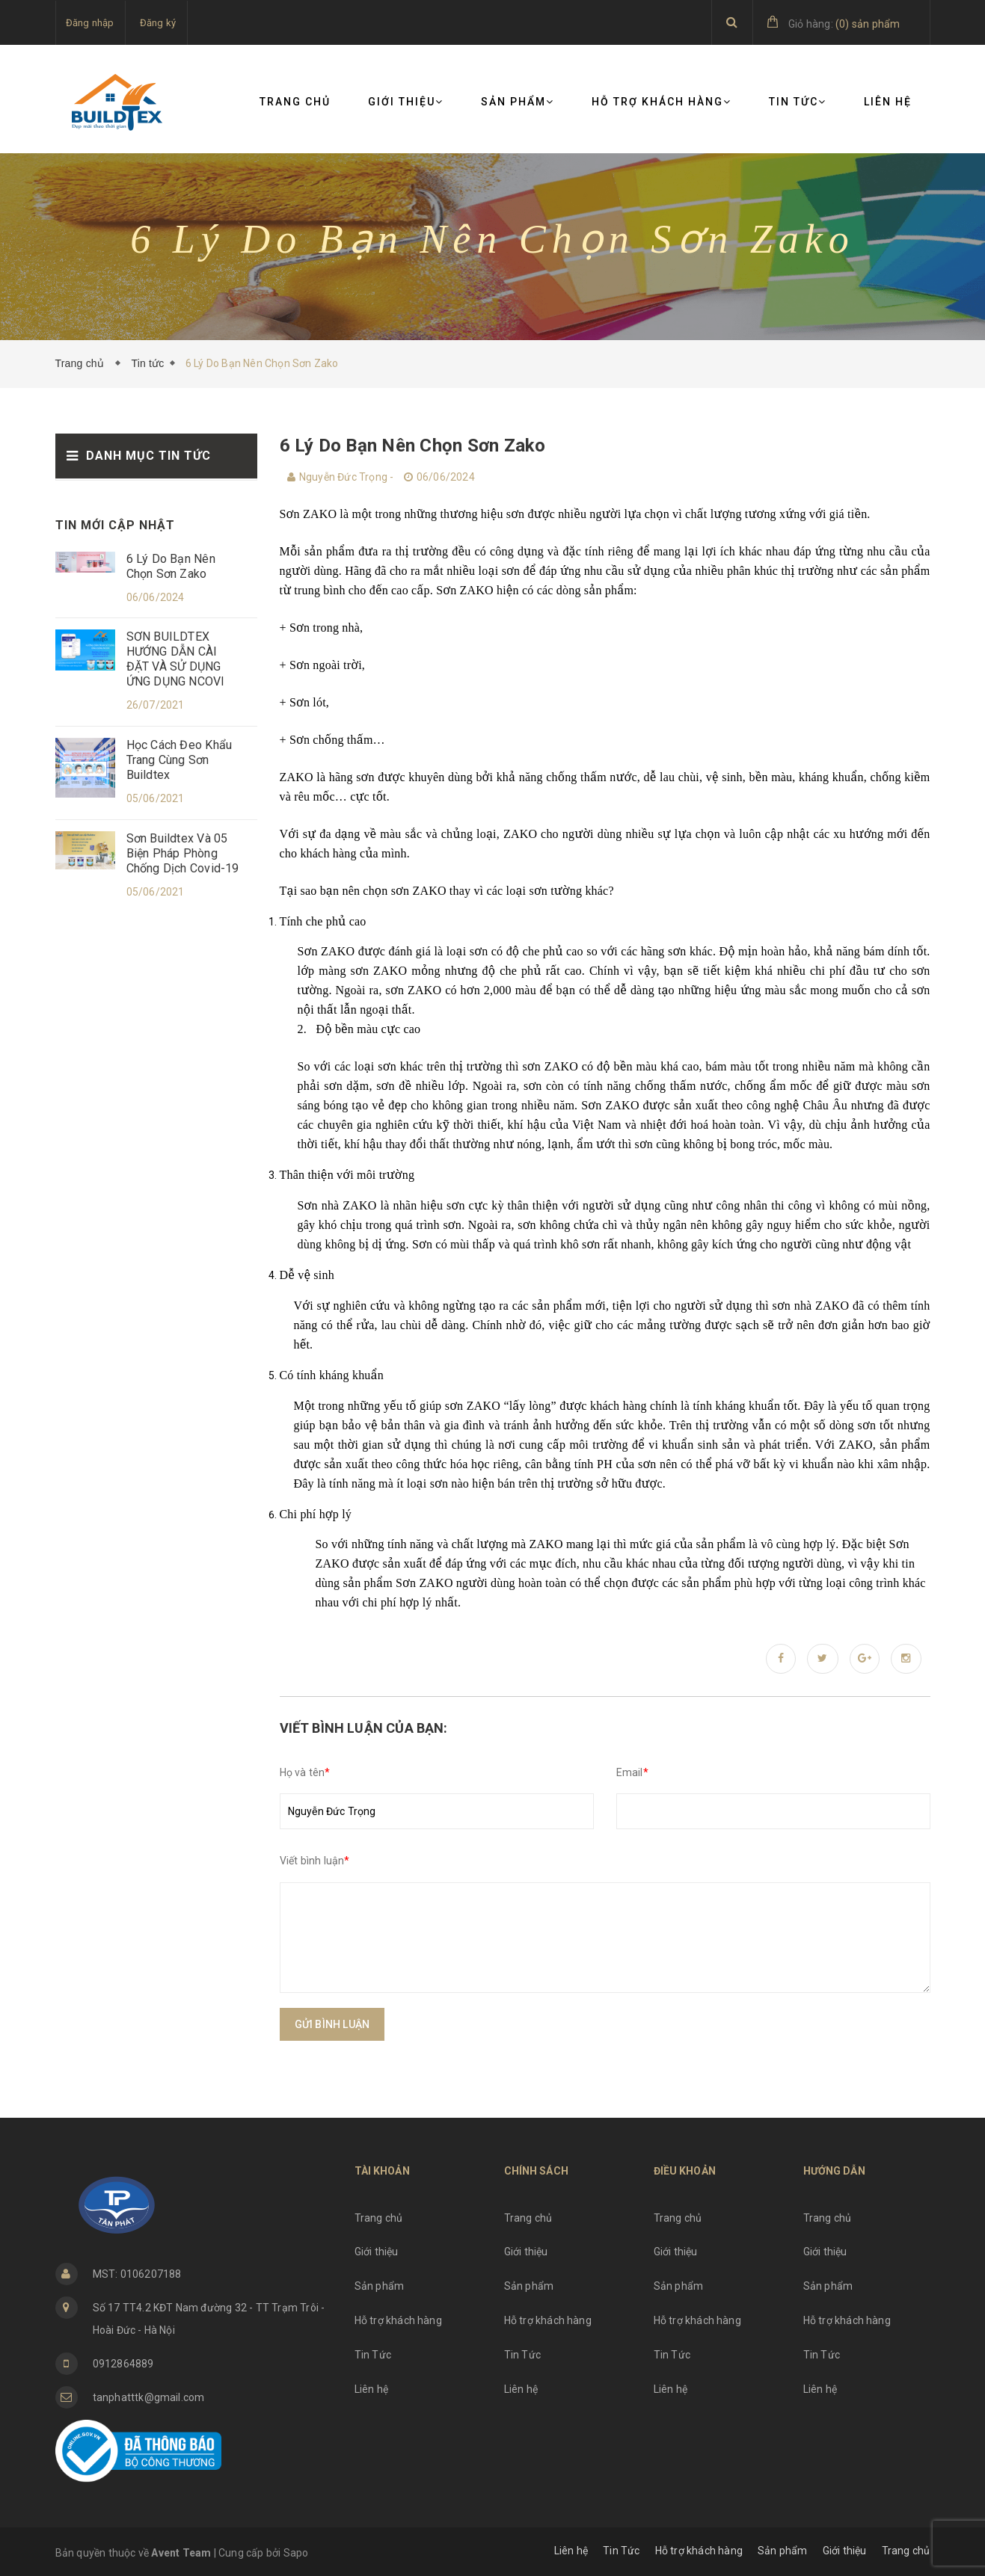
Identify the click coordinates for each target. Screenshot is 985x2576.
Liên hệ (888, 102)
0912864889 (123, 2364)
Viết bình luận (315, 1861)
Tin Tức (797, 102)
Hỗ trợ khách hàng (661, 102)
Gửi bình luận (332, 2024)
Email (632, 1772)
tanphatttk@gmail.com (149, 2397)
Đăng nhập (90, 22)
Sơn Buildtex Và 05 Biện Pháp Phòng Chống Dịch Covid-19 (182, 853)
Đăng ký (158, 22)
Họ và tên (305, 1772)
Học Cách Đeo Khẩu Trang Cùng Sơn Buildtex (179, 760)
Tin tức (147, 363)
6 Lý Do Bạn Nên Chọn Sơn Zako (170, 566)
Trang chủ (295, 102)
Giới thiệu (406, 102)
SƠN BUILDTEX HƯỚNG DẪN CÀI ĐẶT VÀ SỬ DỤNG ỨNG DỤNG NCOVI (175, 658)
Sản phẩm (517, 102)
